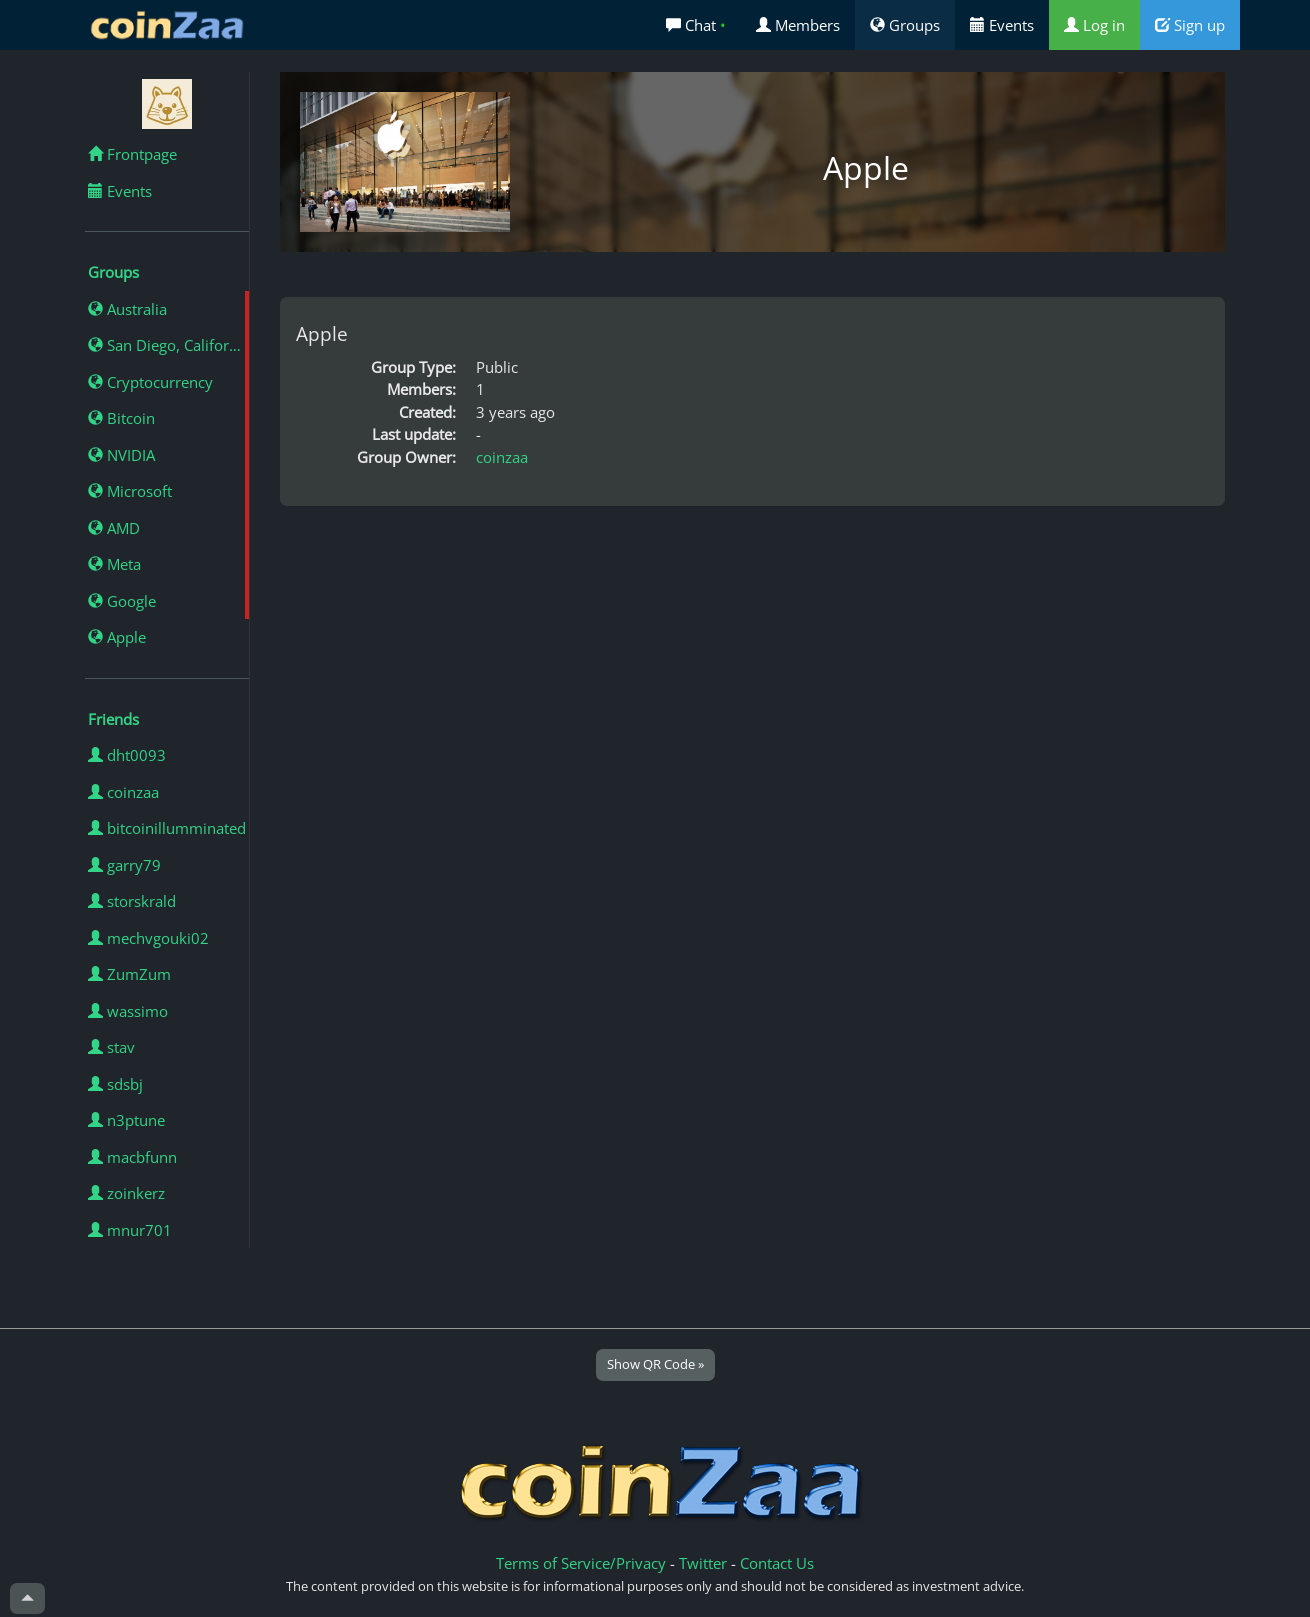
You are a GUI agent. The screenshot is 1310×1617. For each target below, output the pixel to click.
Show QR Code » (655, 1364)
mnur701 (130, 1230)
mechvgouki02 (148, 938)
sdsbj (115, 1084)
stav (111, 1047)
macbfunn (132, 1157)
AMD (114, 528)
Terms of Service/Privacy (581, 1563)
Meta (114, 564)
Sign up (1190, 25)
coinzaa (123, 792)
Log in (1094, 25)
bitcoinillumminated (167, 828)
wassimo (128, 1011)
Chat (696, 25)
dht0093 (127, 755)
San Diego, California (168, 345)
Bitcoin (121, 418)
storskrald (132, 901)
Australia (127, 309)
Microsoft (130, 491)
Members (798, 25)
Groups (905, 25)
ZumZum (129, 974)
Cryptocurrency (150, 382)
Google (122, 601)
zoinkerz (126, 1193)
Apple (117, 637)
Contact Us (777, 1563)
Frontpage (132, 154)
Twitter (703, 1563)
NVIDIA (121, 455)
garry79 (124, 865)
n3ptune (126, 1120)
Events (1002, 25)
